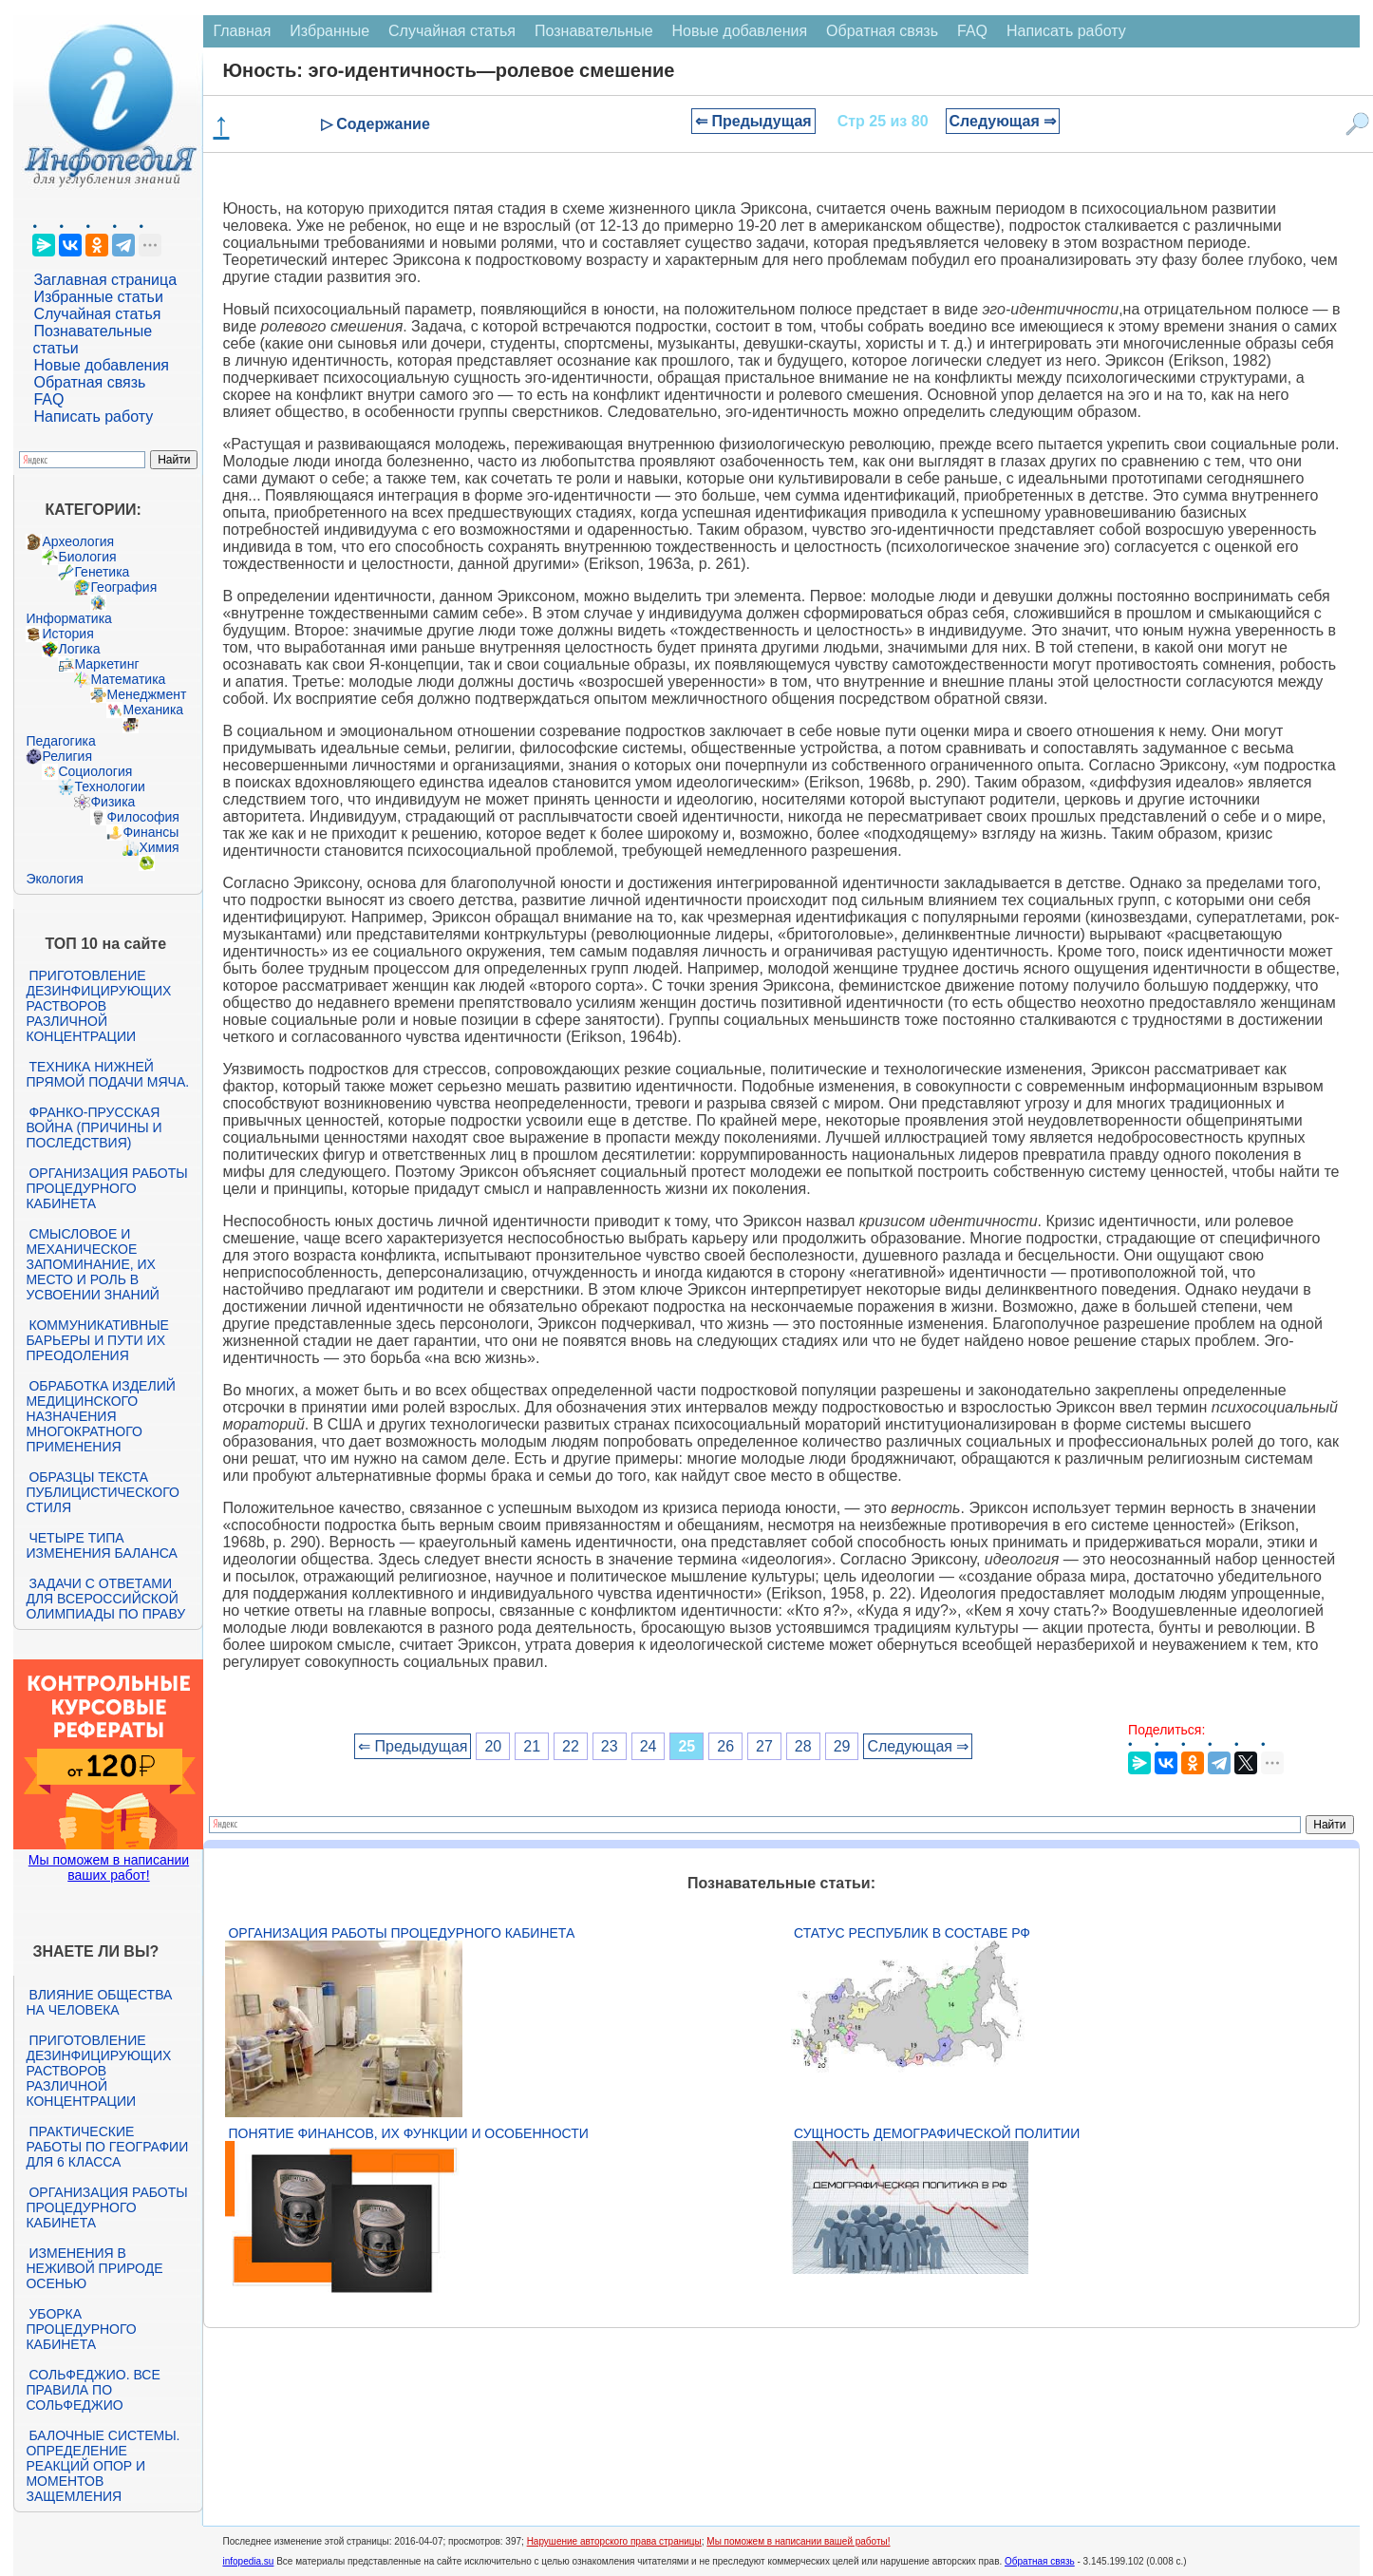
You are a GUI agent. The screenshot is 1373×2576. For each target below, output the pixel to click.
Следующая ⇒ (1003, 121)
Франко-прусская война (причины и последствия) (93, 1127)
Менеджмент (146, 694)
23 (609, 1746)
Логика (79, 648)
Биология (87, 556)
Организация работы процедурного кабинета (106, 1188)
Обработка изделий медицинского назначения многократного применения (100, 1416)
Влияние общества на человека (99, 2002)
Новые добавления (101, 365)
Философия (142, 816)
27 (764, 1746)
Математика (127, 679)
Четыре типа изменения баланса (101, 1545)
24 (648, 1746)
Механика (152, 709)
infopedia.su (247, 2561)
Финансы (150, 832)
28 (803, 1746)
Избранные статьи (97, 297)
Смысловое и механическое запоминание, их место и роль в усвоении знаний (92, 1264)
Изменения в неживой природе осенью (94, 2268)
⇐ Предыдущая (753, 121)
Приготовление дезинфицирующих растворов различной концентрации (98, 1006)
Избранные (329, 31)
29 (842, 1746)
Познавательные (594, 31)
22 (570, 1746)
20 (492, 1746)
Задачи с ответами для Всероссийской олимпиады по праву (105, 1598)
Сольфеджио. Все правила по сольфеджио (93, 2390)
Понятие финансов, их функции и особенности (408, 2133)
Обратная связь (89, 382)
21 (531, 1746)
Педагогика (60, 740)
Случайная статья (96, 314)
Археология (78, 541)
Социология (95, 771)
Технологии (109, 786)
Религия (67, 756)
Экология (54, 878)
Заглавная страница (105, 280)
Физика (112, 801)
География (123, 587)
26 (725, 1746)
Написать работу (93, 416)
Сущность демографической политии (937, 2133)
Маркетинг (106, 664)
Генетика (101, 571)
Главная (242, 31)
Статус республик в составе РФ (912, 1933)
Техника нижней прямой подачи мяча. (107, 1074)
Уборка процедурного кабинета (81, 2329)
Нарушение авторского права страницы (614, 2541)
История (67, 633)
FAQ (48, 399)
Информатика (68, 618)
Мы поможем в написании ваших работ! (108, 1867)
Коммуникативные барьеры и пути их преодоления (97, 1340)
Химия (159, 847)
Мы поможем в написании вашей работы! (798, 2541)
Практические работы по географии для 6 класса (107, 2146)
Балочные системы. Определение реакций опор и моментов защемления (102, 2466)
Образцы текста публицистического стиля (102, 1492)
